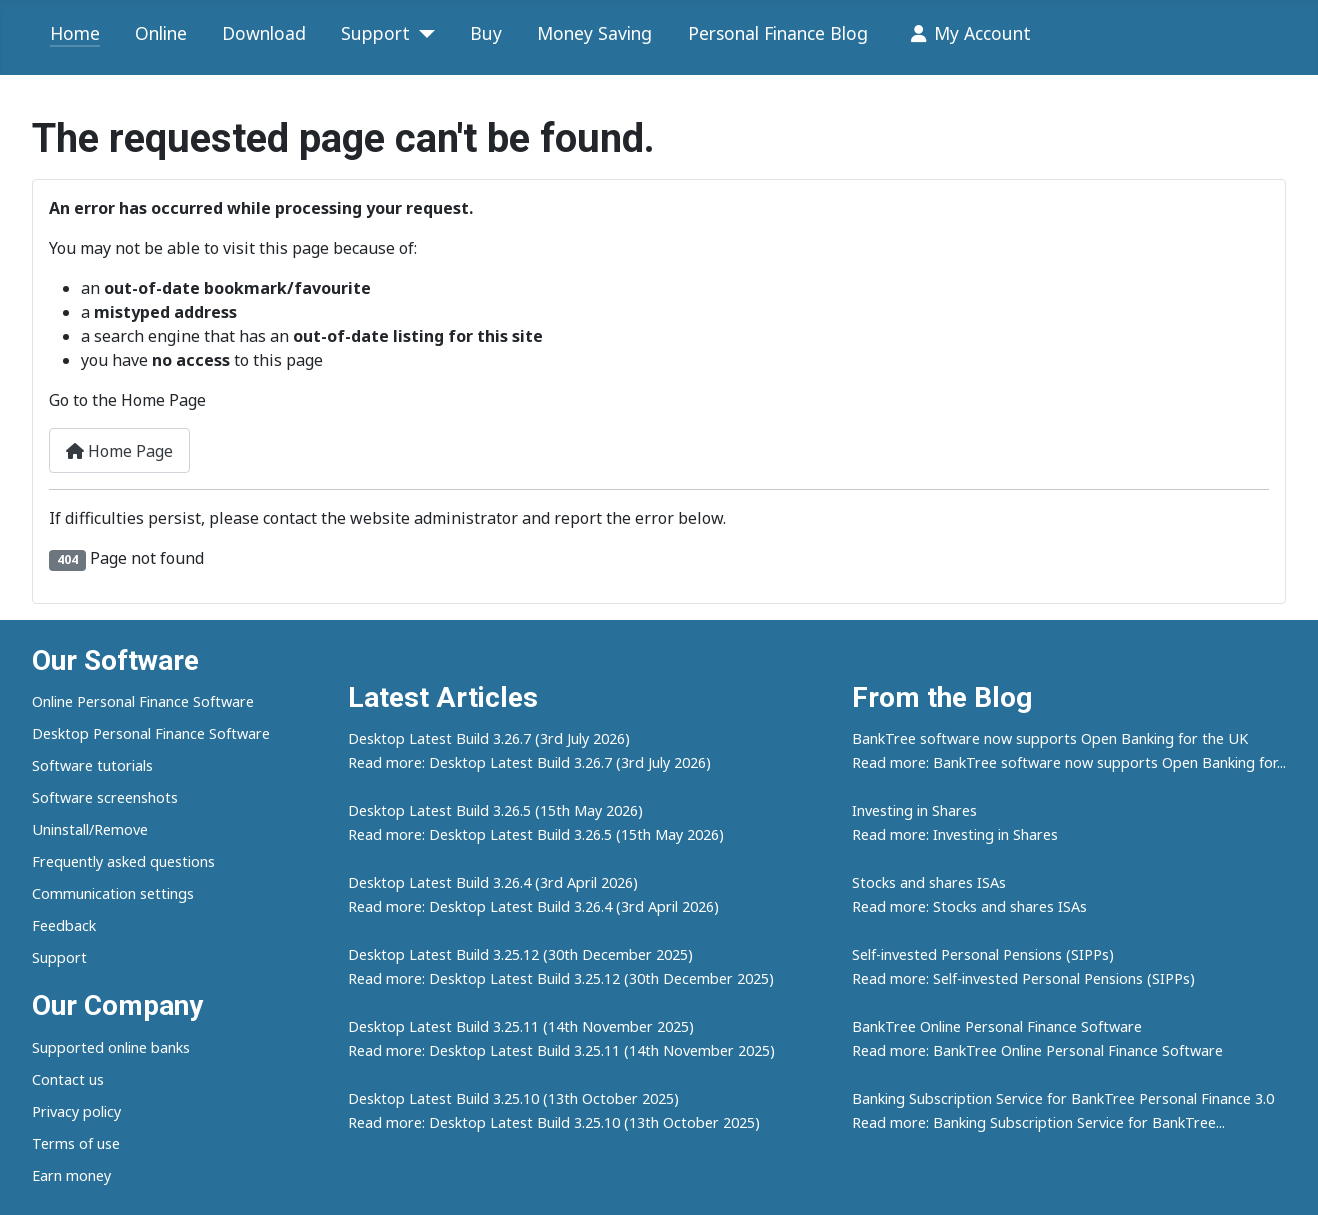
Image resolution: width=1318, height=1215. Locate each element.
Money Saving (594, 33)
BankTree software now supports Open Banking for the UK (1050, 738)
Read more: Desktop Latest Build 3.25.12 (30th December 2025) (561, 978)
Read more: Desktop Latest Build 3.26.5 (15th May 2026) (536, 834)
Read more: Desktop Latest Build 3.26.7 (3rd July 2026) (529, 762)
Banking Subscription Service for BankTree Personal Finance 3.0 (1063, 1098)
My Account (967, 34)
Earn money (71, 1175)
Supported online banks (111, 1047)
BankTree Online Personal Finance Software (997, 1026)
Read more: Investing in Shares (955, 834)
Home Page (119, 451)
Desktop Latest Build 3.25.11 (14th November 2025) (521, 1026)
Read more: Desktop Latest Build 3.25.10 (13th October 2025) (554, 1122)
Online (161, 33)
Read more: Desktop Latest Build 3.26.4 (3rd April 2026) (533, 906)
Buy (486, 33)
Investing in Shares (914, 810)
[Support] (422, 34)
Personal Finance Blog (778, 33)
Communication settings (113, 893)
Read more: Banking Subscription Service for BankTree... (1038, 1122)
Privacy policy (76, 1111)
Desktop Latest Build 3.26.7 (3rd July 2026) (489, 738)
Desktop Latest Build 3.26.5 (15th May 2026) (495, 810)
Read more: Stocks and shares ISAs (969, 906)
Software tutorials (92, 765)
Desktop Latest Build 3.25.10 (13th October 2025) (513, 1098)
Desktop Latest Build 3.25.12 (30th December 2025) (520, 954)
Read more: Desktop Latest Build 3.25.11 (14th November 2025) (561, 1050)
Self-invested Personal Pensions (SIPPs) (983, 954)
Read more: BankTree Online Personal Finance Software (1037, 1050)
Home (75, 33)
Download (264, 33)
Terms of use (76, 1143)
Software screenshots (105, 797)
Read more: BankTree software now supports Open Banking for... (1069, 762)
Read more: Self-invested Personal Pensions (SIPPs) (1023, 978)
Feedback (64, 925)
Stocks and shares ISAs (929, 882)
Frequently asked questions (123, 861)
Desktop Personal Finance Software (151, 733)
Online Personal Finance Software (143, 701)
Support (375, 33)
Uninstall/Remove (90, 829)
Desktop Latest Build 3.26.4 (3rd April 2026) (493, 882)
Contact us (68, 1079)
